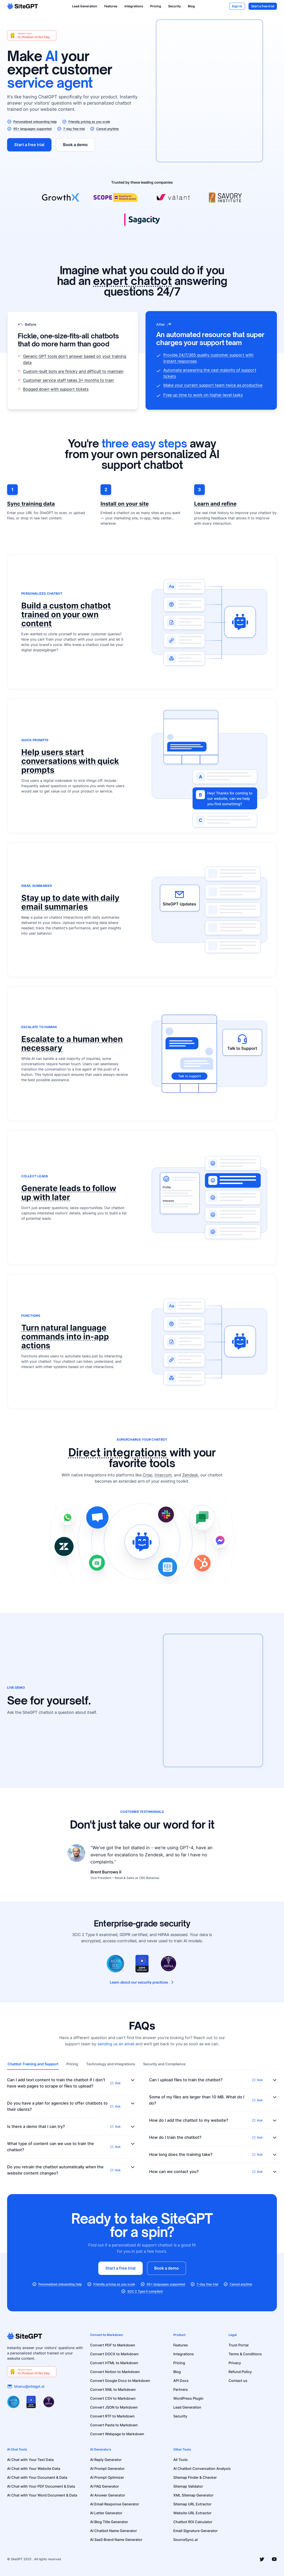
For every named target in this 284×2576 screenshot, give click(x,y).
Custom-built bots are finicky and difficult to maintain (73, 371)
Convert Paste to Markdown (114, 2425)
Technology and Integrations (110, 2064)
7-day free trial (74, 129)
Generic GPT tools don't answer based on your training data (74, 359)
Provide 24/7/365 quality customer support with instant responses (208, 358)
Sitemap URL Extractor (192, 2504)
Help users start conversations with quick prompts (70, 761)
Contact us (238, 2380)
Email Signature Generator (195, 2530)
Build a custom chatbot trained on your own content (66, 614)
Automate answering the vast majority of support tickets (209, 373)
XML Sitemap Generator (193, 2495)
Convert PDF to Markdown (112, 2345)
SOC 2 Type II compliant (145, 2291)
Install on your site (125, 504)
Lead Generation (84, 6)
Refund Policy (240, 2371)
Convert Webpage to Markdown (117, 2434)
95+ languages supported (32, 129)
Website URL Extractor (192, 2513)
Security (174, 6)
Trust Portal (238, 2345)
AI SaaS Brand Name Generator (116, 2539)
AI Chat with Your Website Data (33, 2468)
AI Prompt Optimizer (107, 2477)
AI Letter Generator (106, 2513)
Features (110, 6)
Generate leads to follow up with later (68, 1193)
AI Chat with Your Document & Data (37, 2477)
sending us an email (115, 2044)
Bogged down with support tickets (56, 389)
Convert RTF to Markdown (112, 2416)
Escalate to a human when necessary (72, 1043)
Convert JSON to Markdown (114, 2407)
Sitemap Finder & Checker (195, 2477)
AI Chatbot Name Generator (113, 2530)
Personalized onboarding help (35, 121)
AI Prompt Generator (107, 2468)
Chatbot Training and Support (33, 2064)
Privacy (235, 2363)
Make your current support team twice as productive (212, 385)
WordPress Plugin (188, 2398)
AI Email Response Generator (114, 2504)
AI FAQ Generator (104, 2486)
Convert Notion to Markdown (115, 2371)
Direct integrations (117, 1452)
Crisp (147, 1475)
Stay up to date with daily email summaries (70, 902)
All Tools (180, 2459)
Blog (191, 6)
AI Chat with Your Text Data (30, 2459)
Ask (115, 2083)
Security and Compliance (164, 2064)
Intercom (163, 1475)
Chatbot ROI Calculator (192, 2522)
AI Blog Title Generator (109, 2522)
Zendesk (190, 1475)
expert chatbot (132, 281)
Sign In (237, 6)
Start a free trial (262, 6)
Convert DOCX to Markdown (114, 2354)
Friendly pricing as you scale (89, 121)
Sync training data (31, 504)
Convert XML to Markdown (113, 2389)
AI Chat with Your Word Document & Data (42, 2495)
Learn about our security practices (142, 1982)
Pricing (155, 6)
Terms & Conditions (245, 2354)
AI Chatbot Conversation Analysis (202, 2468)
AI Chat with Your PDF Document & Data (41, 2486)
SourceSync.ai (185, 2539)
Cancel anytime (107, 129)
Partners (180, 2389)
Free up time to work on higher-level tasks (203, 395)
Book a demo (75, 144)
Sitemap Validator (188, 2486)
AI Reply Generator (106, 2459)
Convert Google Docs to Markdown (120, 2380)
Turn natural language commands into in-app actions (65, 1336)
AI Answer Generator (107, 2495)
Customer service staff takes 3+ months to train (68, 380)
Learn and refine (215, 504)
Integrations (133, 6)
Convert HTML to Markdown (114, 2363)
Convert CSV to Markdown (113, 2398)
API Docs (181, 2380)
